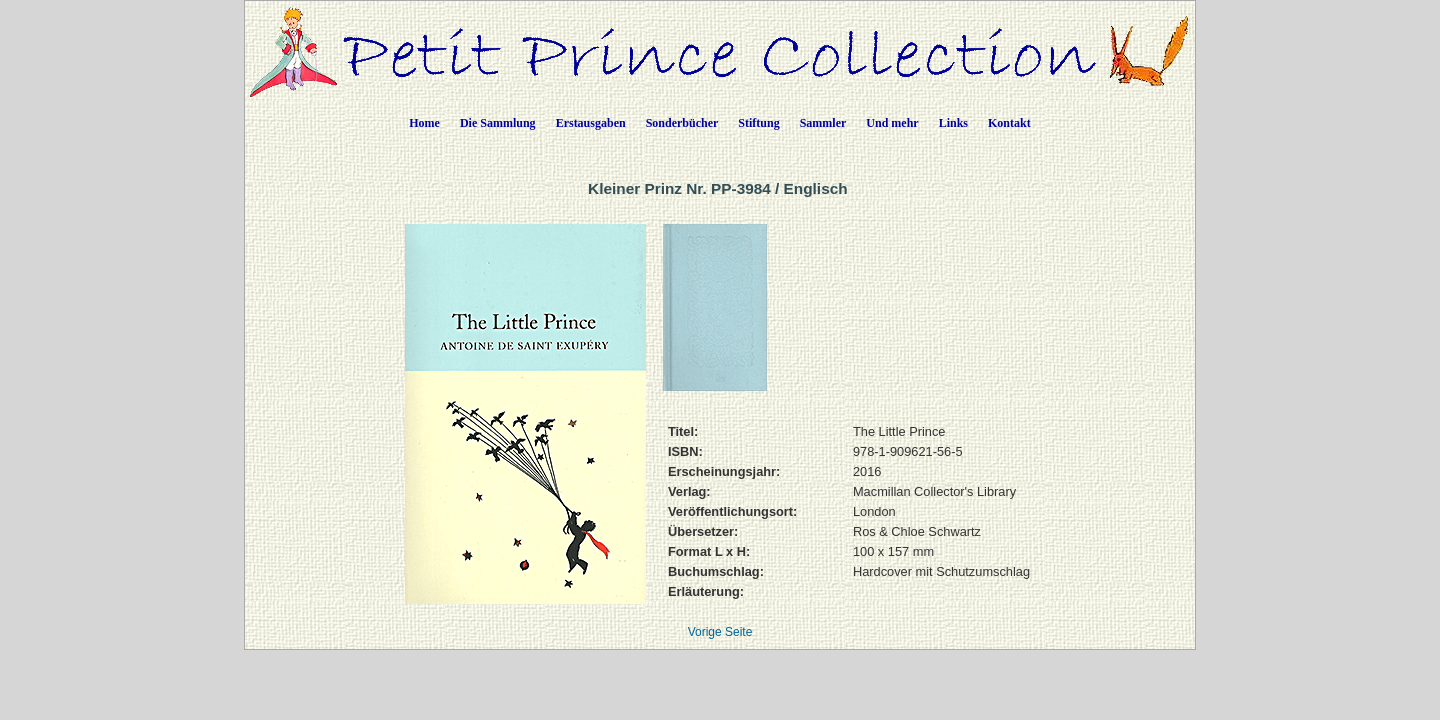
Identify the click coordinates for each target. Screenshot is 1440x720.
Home (424, 123)
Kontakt (1009, 123)
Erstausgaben (591, 123)
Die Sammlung (498, 123)
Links (953, 123)
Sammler (823, 123)
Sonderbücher (682, 123)
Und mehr (892, 123)
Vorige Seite (720, 632)
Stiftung (758, 123)
